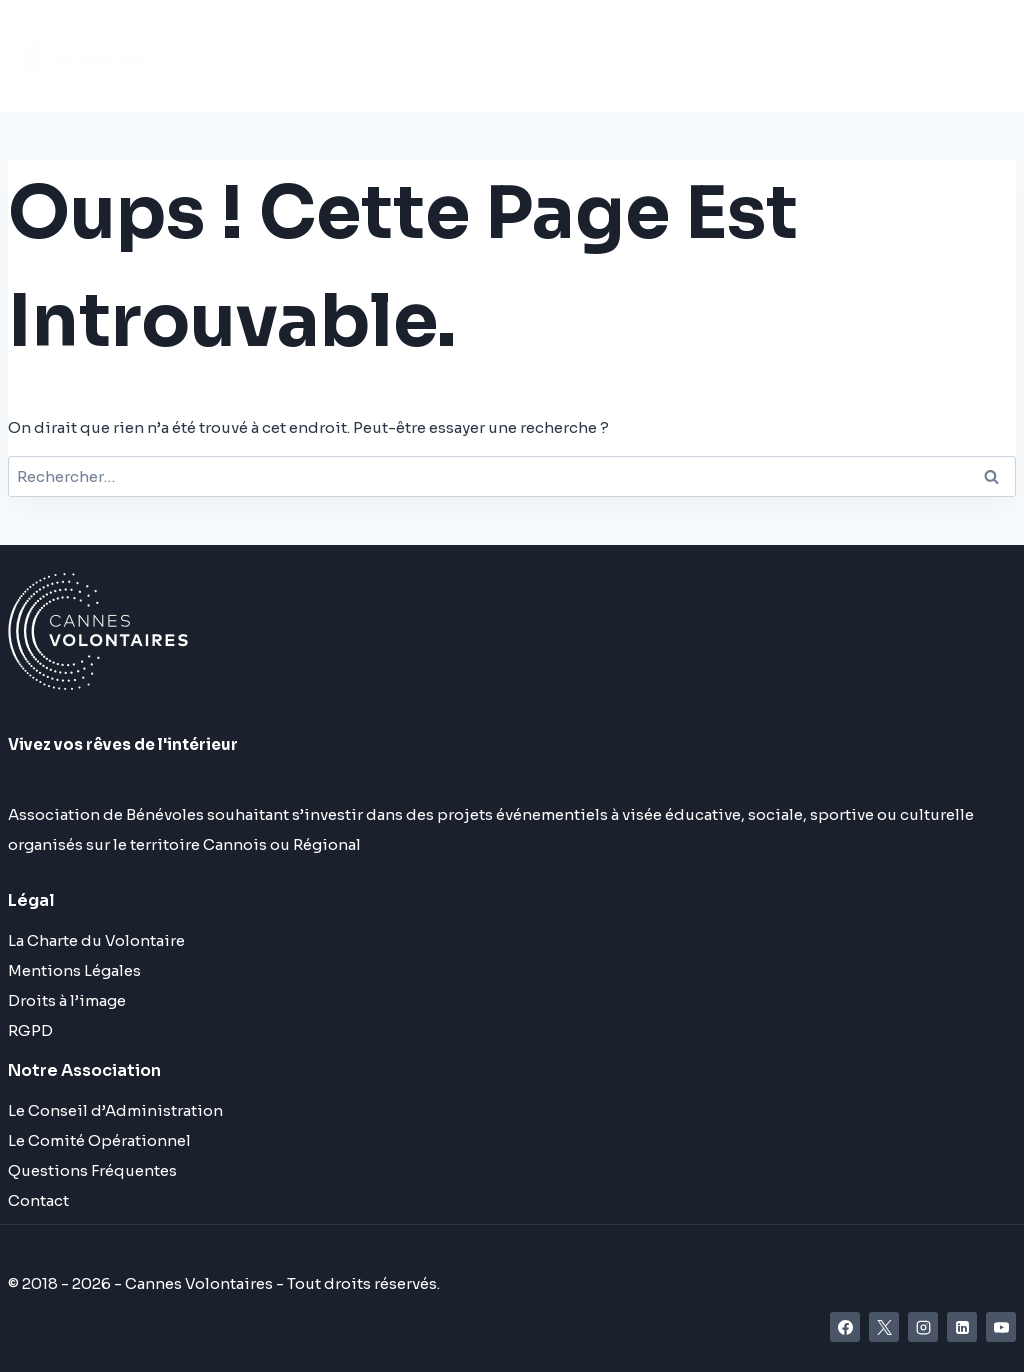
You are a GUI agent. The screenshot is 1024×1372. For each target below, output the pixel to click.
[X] (884, 1327)
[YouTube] (1001, 1327)
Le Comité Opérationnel (99, 1140)
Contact (38, 1200)
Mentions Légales (74, 970)
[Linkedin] (962, 1327)
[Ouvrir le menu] (880, 55)
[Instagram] (923, 1327)
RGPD (30, 1030)
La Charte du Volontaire (96, 940)
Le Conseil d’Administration (115, 1110)
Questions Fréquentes (92, 1170)
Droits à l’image (67, 1000)
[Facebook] (845, 1327)
